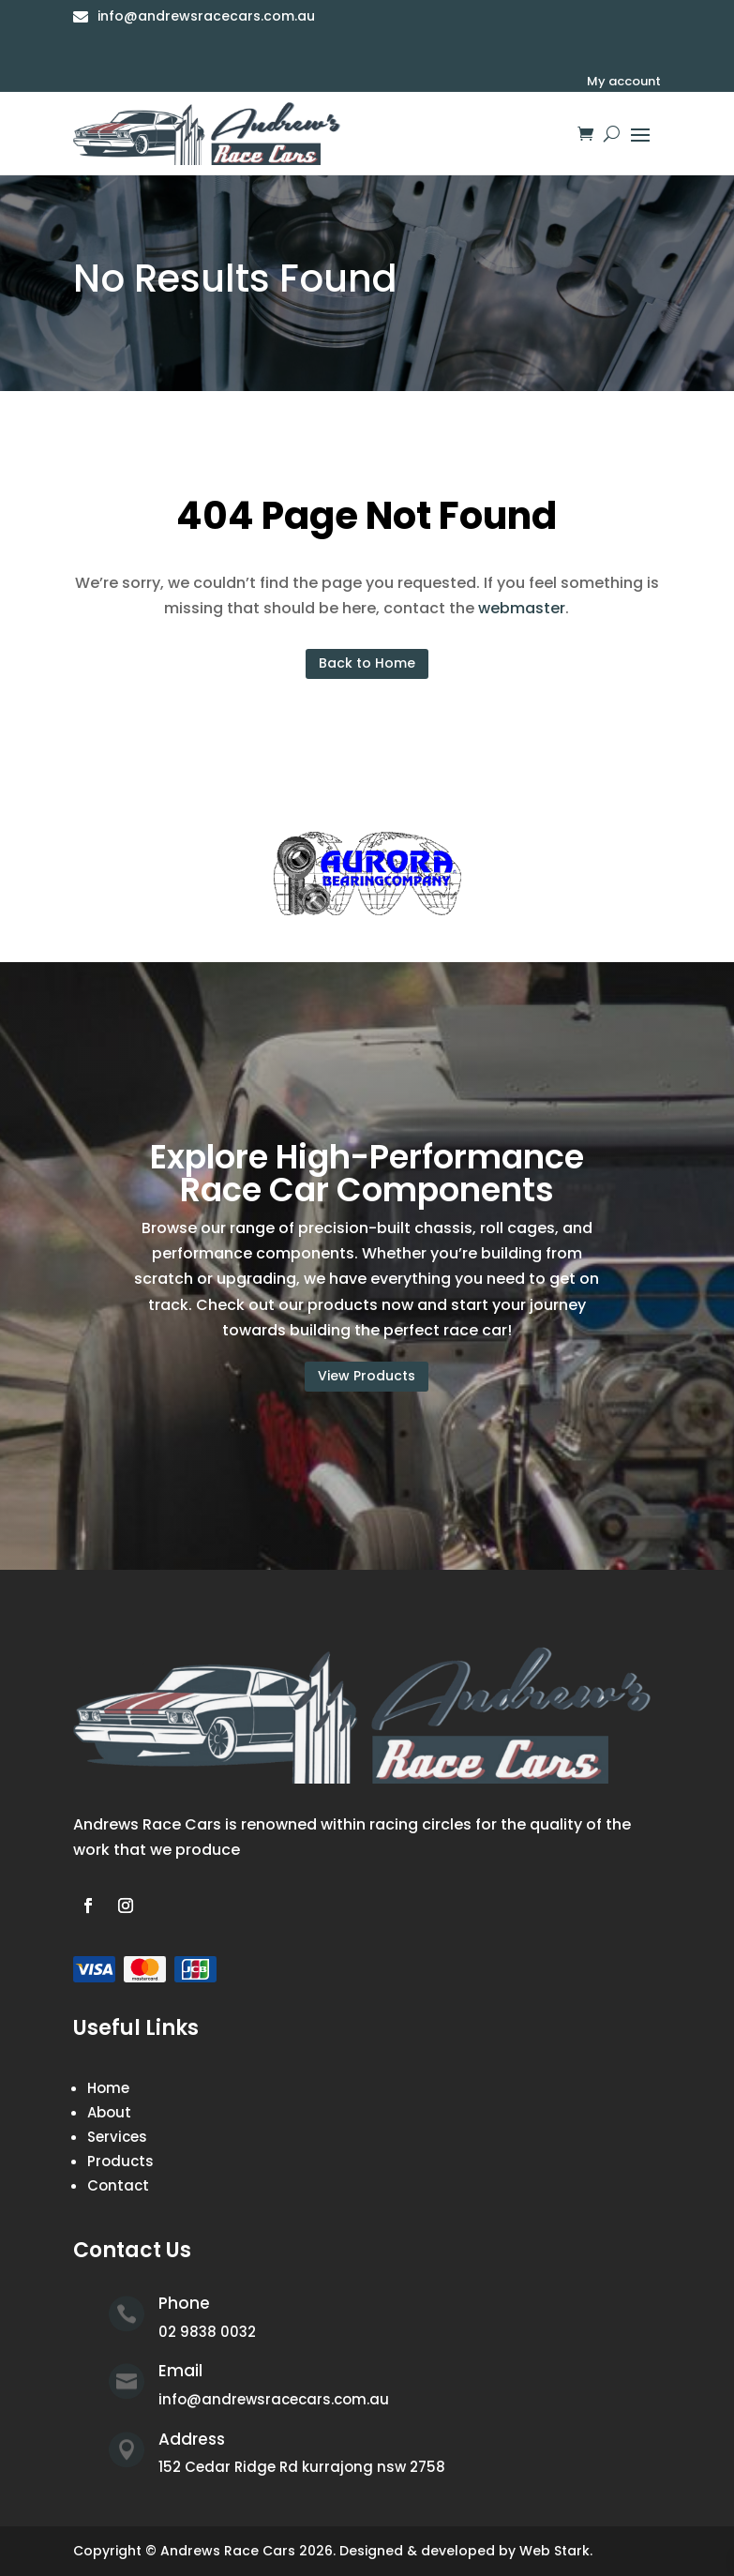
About (109, 2112)
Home (108, 2088)
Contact (118, 2185)
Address (191, 2439)
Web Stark (554, 2550)
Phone (184, 2303)
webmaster (521, 608)
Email (180, 2370)
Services (117, 2137)
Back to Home (367, 663)
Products (120, 2161)
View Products (366, 1375)
